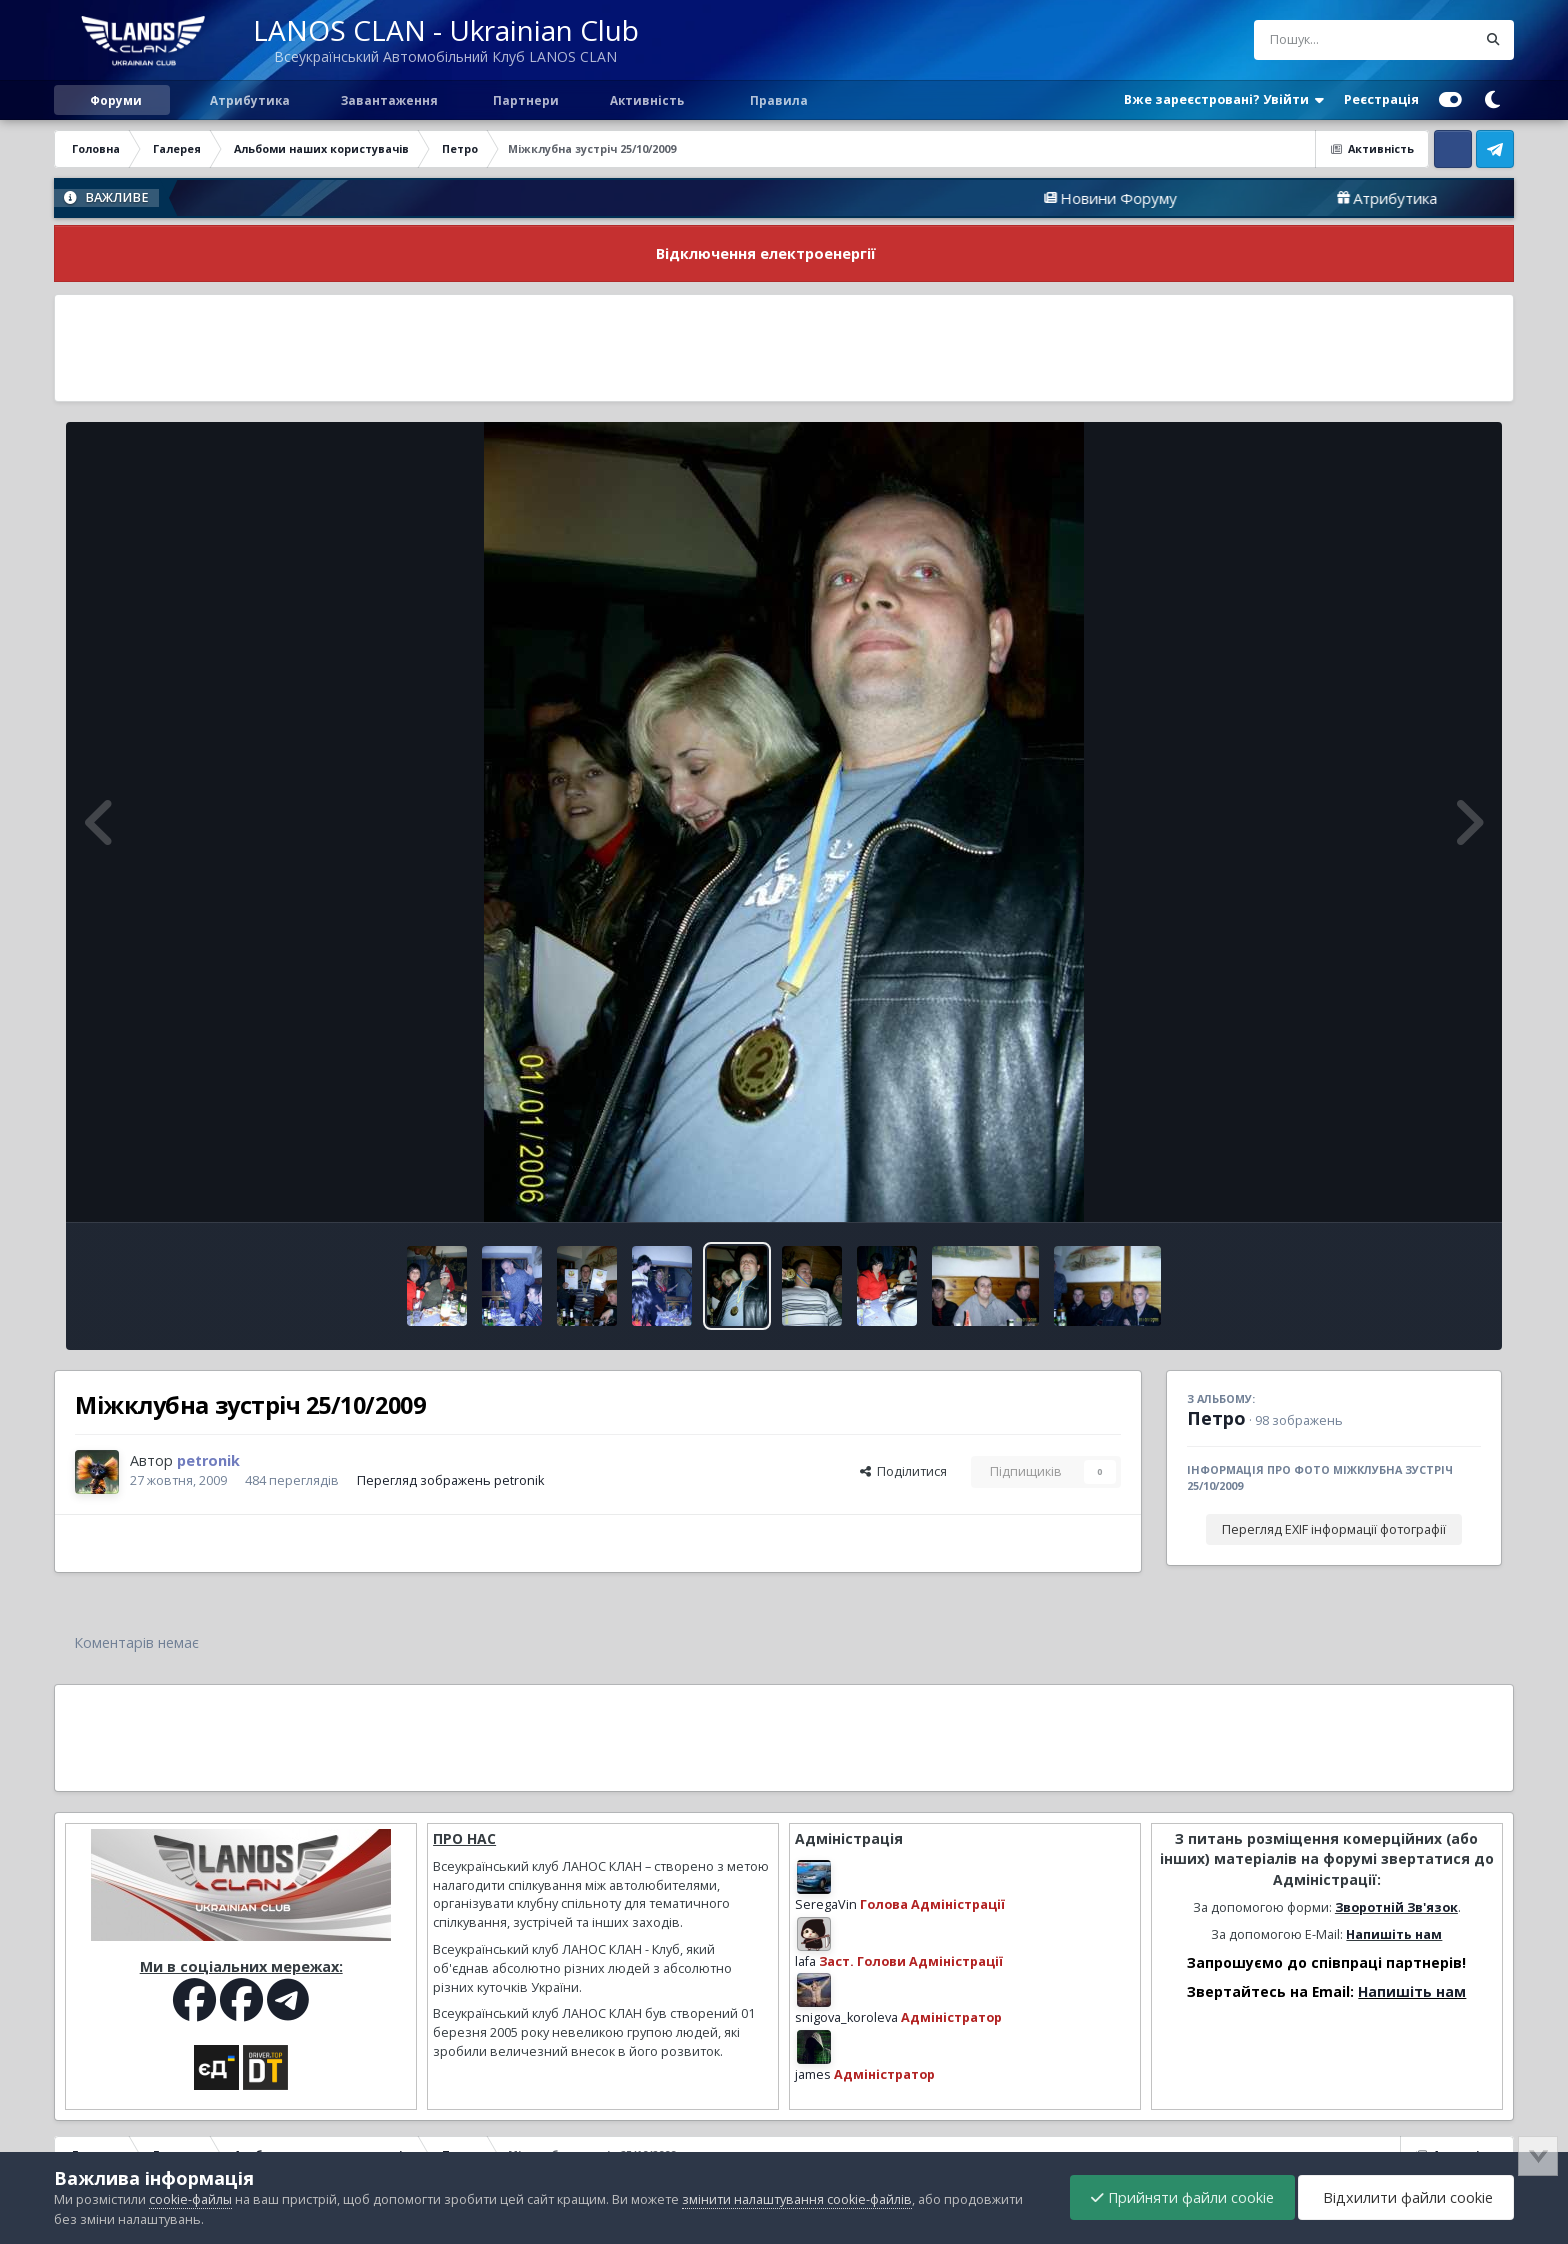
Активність (647, 100)
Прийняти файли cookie (1182, 2197)
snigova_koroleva (846, 2017)
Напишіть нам (1394, 1934)
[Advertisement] (784, 348)
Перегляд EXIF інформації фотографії (1334, 1529)
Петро (1216, 1418)
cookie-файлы (190, 2199)
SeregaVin (826, 1904)
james (813, 2074)
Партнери (524, 100)
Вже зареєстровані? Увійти (1224, 100)
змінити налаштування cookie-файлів (797, 2199)
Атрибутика (248, 100)
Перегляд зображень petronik (450, 1480)
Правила (777, 100)
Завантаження (388, 100)
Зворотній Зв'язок (1396, 1907)
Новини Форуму (1174, 198)
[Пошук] (1328, 40)
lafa (805, 1961)
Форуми (116, 100)
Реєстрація (1381, 99)
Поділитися (903, 1471)
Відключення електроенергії (766, 253)
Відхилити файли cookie (1406, 2197)
